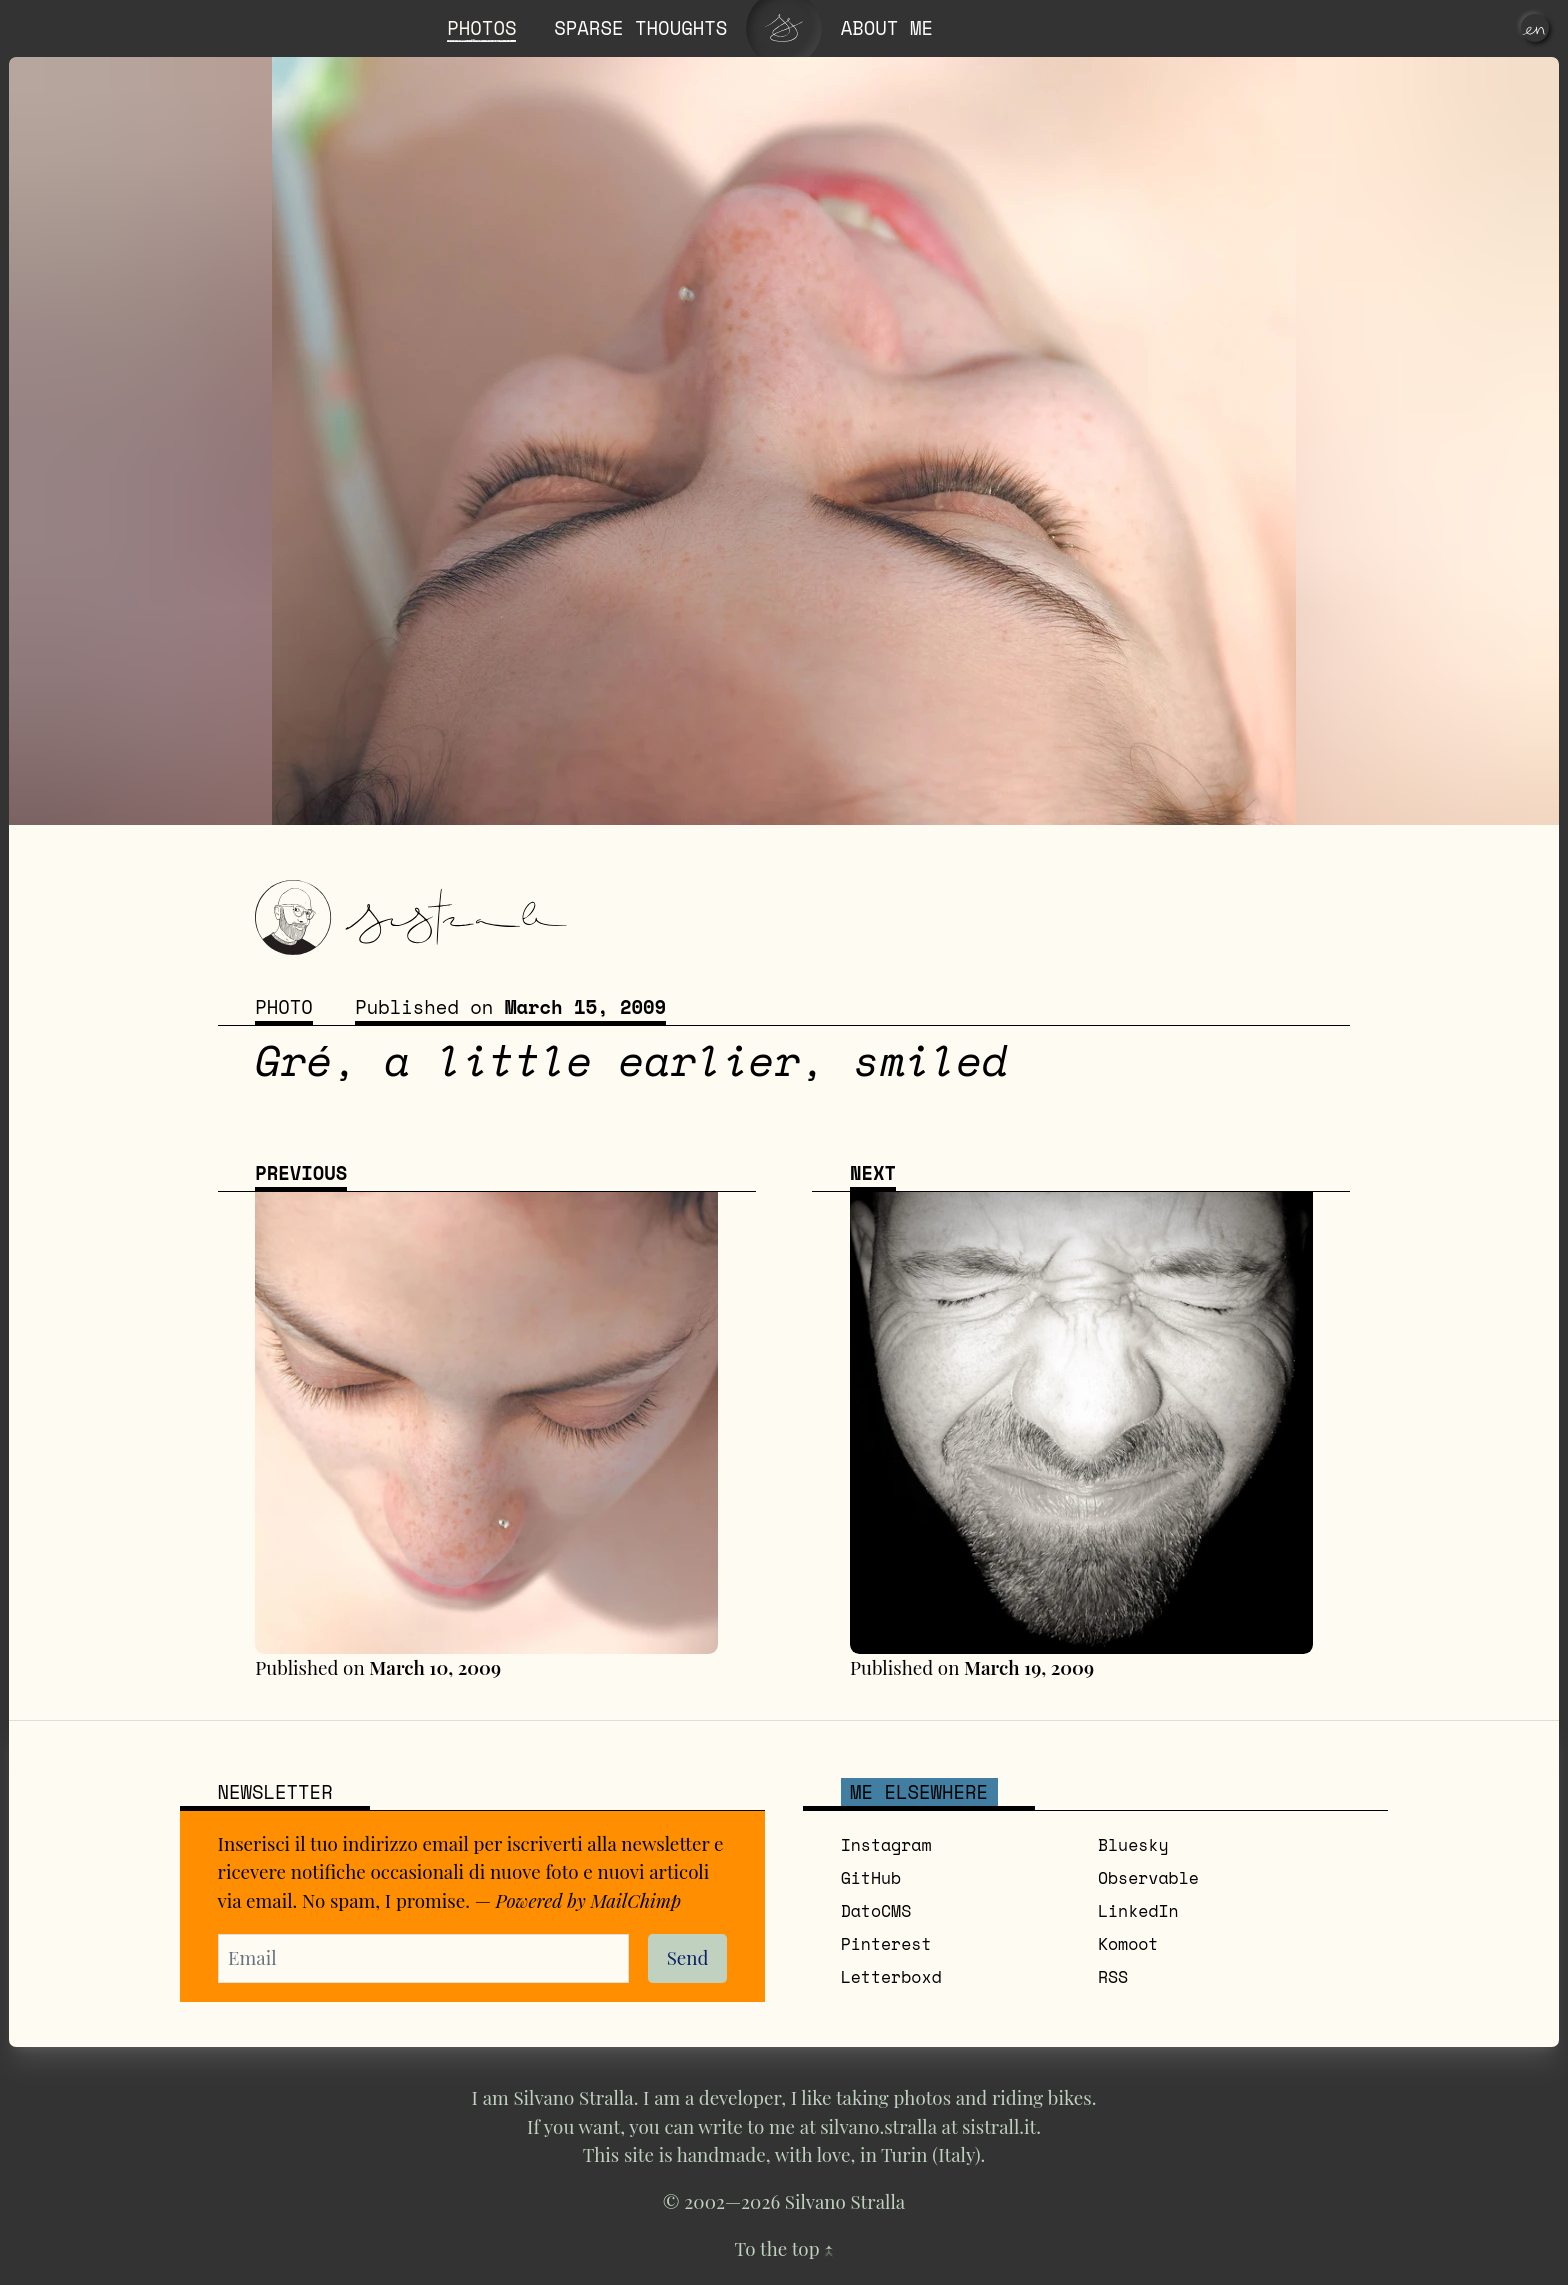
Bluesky (1133, 1847)
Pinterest (886, 1946)
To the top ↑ (783, 2251)
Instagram (886, 1847)
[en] (1535, 28)
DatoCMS (876, 1913)
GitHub (871, 1880)
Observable (1148, 1880)
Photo (284, 1009)
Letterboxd (891, 1979)
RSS (1113, 1979)
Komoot (1128, 1946)
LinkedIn (1138, 1913)
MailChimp (637, 1901)
